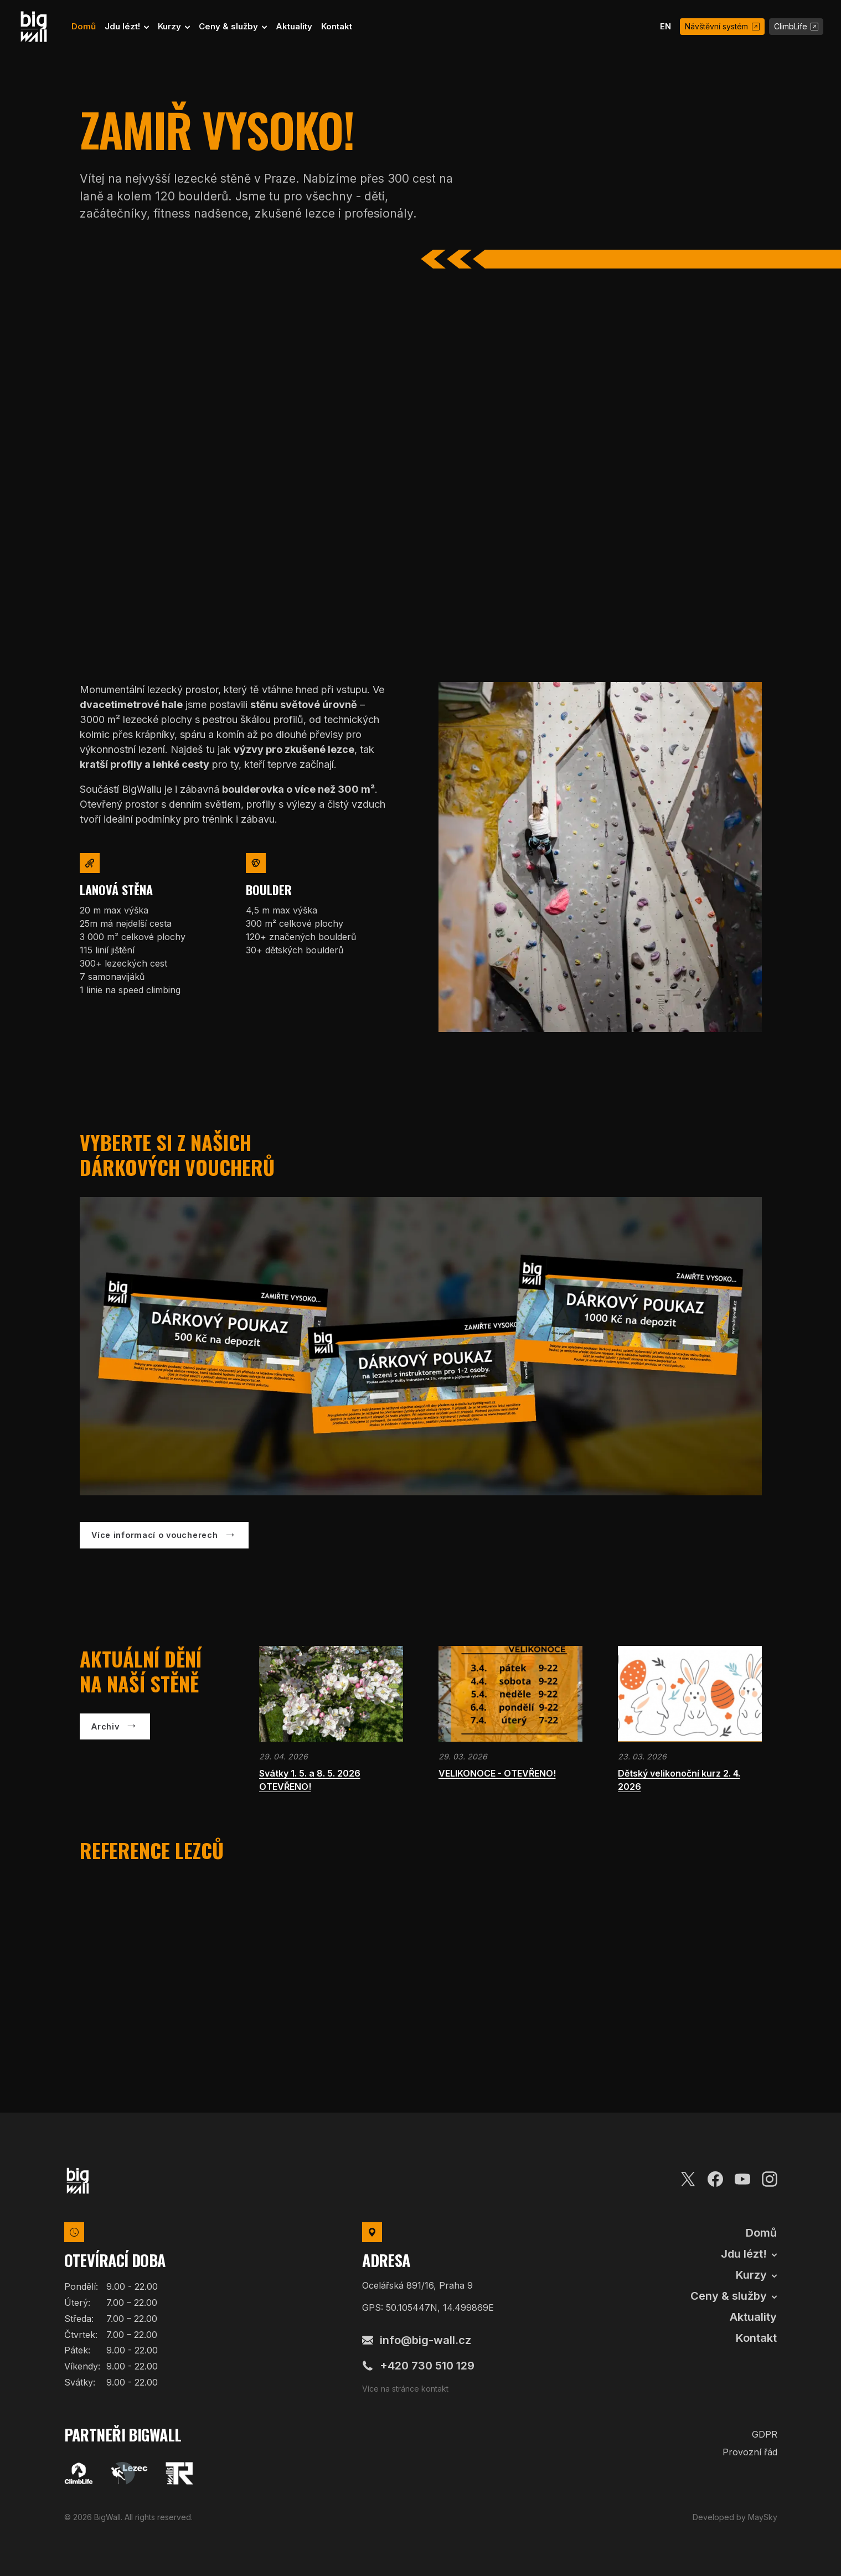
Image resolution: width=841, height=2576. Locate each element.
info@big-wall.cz (416, 2340)
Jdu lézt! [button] (123, 26)
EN (665, 26)
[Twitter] (688, 2177)
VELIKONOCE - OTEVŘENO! (497, 1773)
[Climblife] (78, 2473)
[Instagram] (769, 2177)
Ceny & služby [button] (229, 26)
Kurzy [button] (170, 26)
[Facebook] (715, 2177)
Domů (83, 26)
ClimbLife (796, 26)
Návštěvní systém (722, 26)
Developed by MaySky (735, 2517)
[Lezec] (129, 2473)
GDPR (764, 2434)
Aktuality (294, 26)
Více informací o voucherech (154, 1535)
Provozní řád (750, 2452)
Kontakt (336, 26)
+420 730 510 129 (418, 2365)
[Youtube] (742, 2177)
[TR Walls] (179, 2473)
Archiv (105, 1726)
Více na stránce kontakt (405, 2388)
